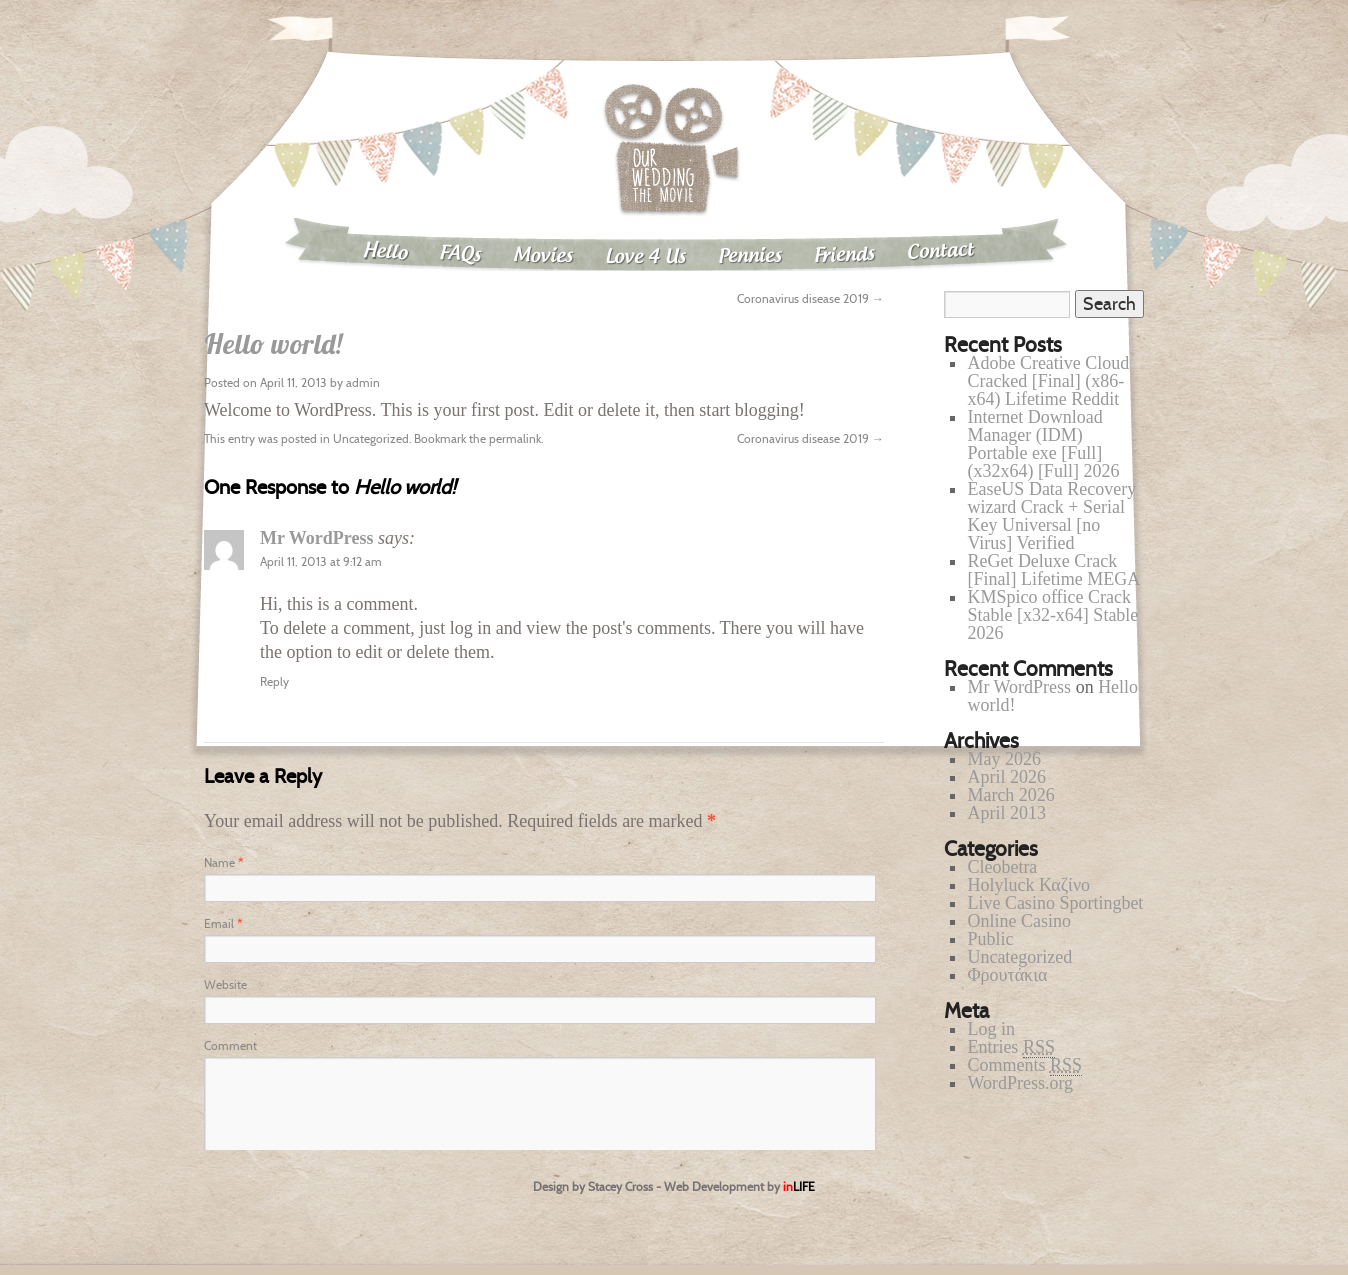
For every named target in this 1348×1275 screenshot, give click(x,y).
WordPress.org (1020, 1083)
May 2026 (1004, 759)
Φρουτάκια (1007, 975)
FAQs (460, 254)
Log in (991, 1029)
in (799, 1186)
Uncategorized (371, 438)
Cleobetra (1002, 867)
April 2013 (1006, 813)
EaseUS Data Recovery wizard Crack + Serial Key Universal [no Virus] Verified (1051, 516)
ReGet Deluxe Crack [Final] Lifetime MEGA (1053, 570)
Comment (230, 1045)
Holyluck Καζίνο (1028, 885)
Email (223, 923)
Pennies (750, 256)
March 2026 (1010, 795)
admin (363, 382)
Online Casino (1019, 921)
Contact (941, 251)
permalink (515, 438)
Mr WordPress (317, 538)
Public (990, 939)
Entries (1011, 1047)
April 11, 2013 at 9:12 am (321, 561)
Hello (384, 252)
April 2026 (1006, 777)
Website (225, 984)
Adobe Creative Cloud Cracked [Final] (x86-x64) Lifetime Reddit (1048, 381)
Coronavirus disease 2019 (810, 298)
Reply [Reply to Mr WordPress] (274, 681)
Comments (1024, 1065)
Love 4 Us (645, 257)
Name (223, 862)
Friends (845, 255)
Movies (543, 256)
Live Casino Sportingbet (1055, 903)
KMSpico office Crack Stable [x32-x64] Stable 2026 (1052, 615)
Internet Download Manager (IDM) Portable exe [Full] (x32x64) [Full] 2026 (1043, 444)
